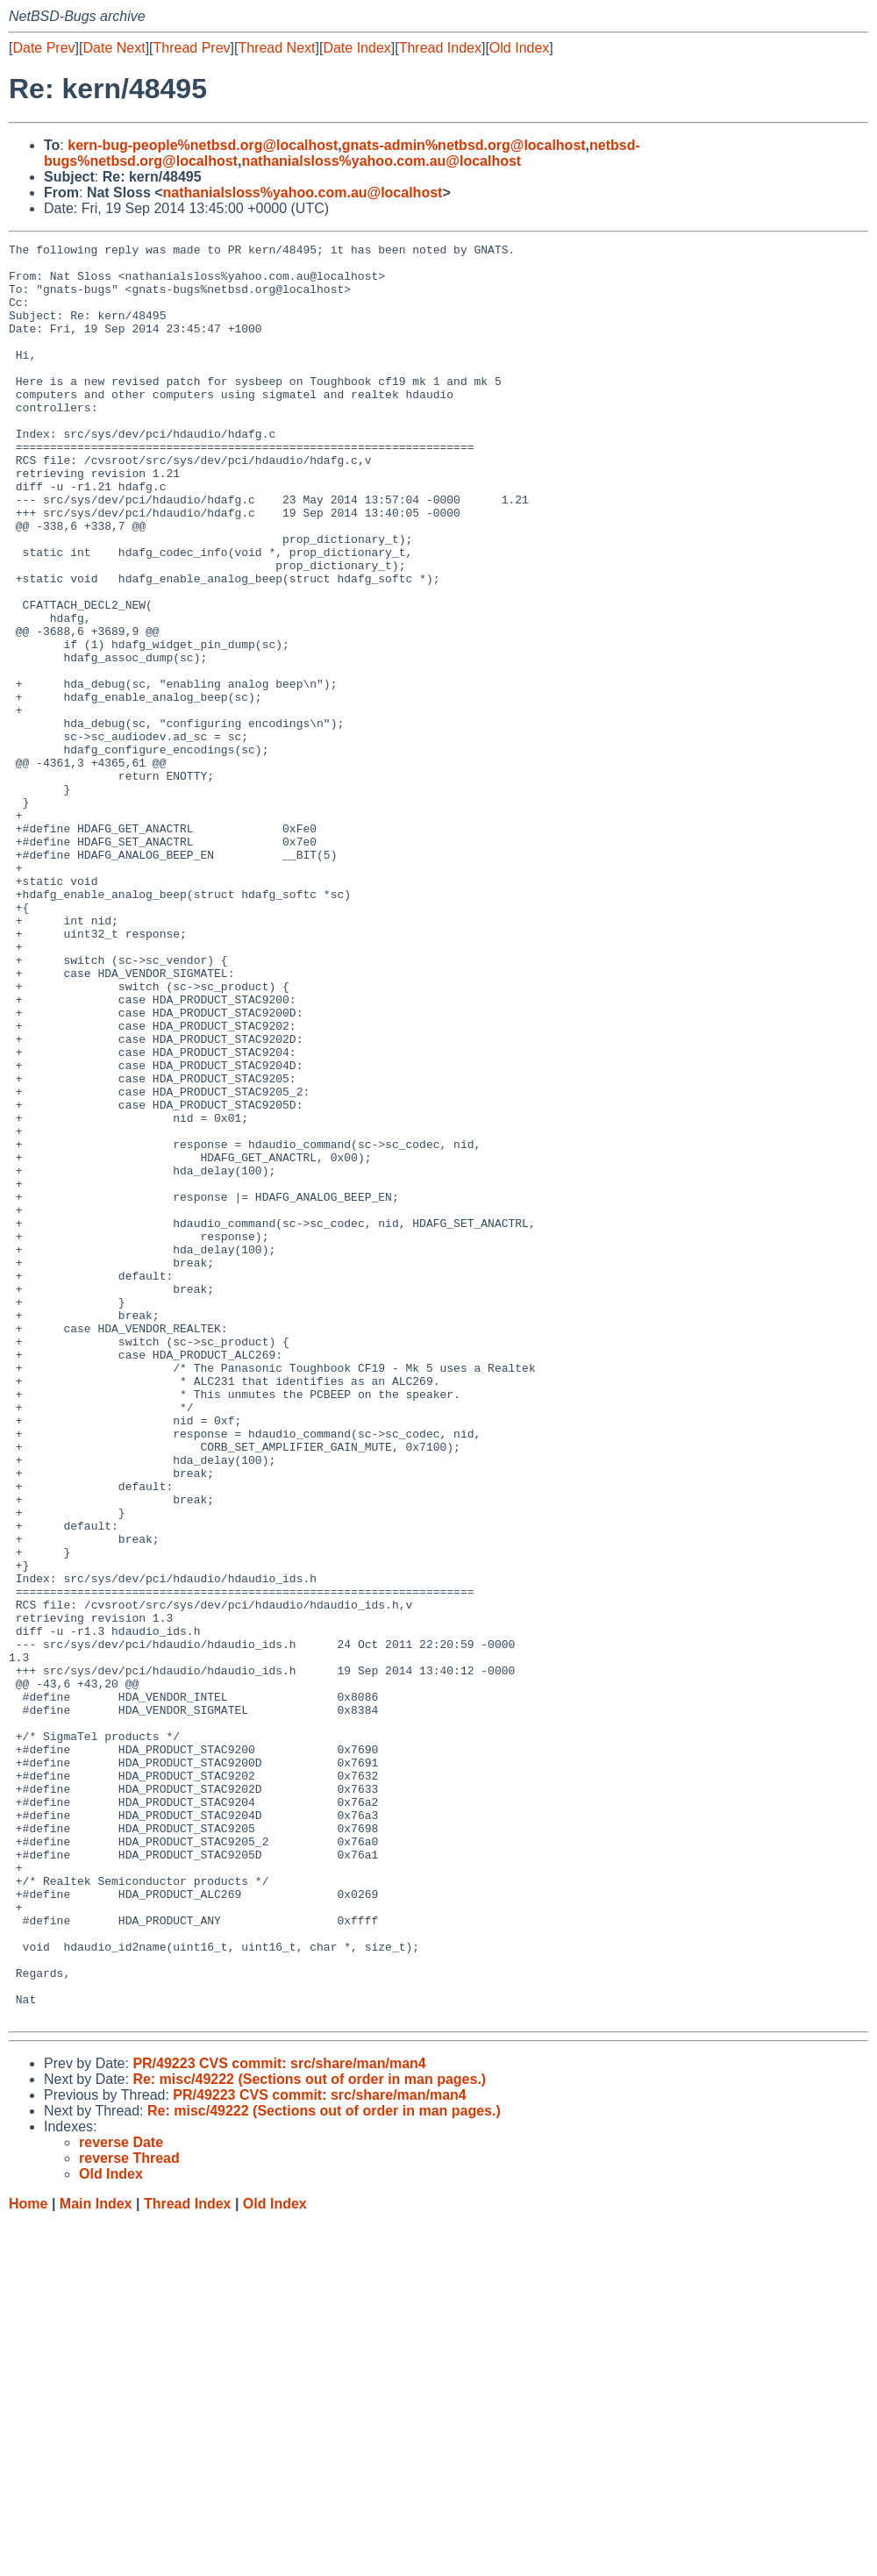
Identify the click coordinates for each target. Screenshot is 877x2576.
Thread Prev (192, 47)
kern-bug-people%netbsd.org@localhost (203, 145)
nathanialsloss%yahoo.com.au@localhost (381, 160)
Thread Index (440, 47)
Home (28, 2558)
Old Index (519, 47)
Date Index (356, 47)
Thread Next (276, 47)
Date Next (113, 47)
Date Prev (43, 47)
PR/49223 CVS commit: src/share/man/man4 (278, 2418)
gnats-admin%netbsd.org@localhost (464, 145)
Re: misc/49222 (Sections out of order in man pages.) (309, 2434)
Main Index (96, 2558)
